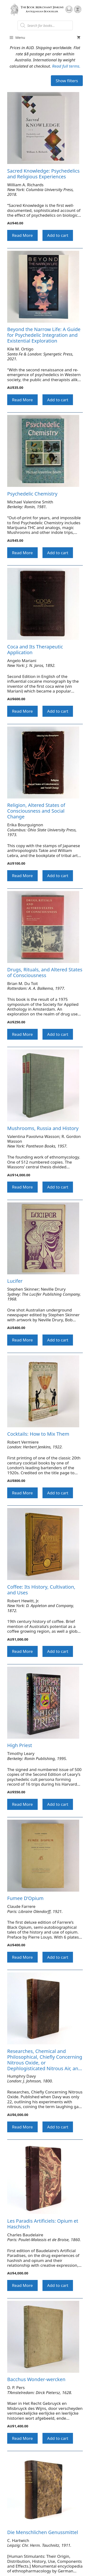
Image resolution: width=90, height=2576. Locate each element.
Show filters (67, 80)
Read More (22, 235)
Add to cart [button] (57, 235)
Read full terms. (66, 66)
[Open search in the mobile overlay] (45, 25)
